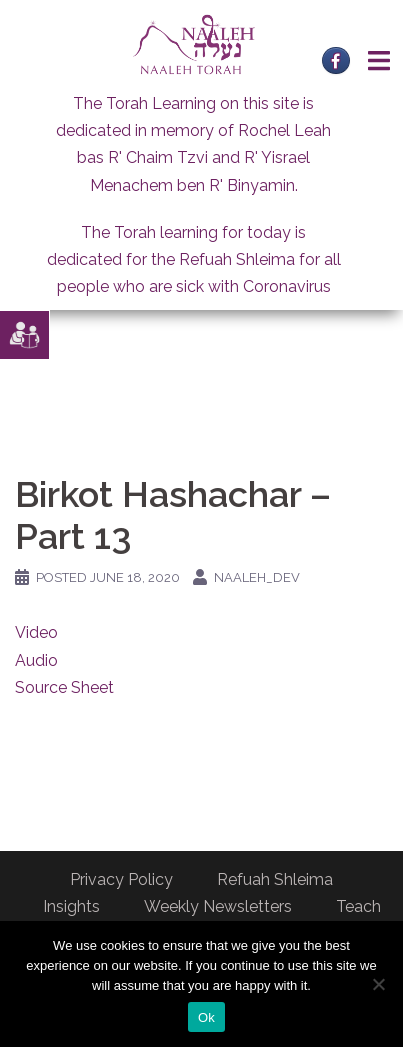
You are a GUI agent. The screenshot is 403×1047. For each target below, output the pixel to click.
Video (36, 632)
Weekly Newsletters (218, 906)
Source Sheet (64, 687)
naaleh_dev (257, 577)
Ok (206, 1017)
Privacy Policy (121, 879)
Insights (71, 906)
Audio (36, 660)
